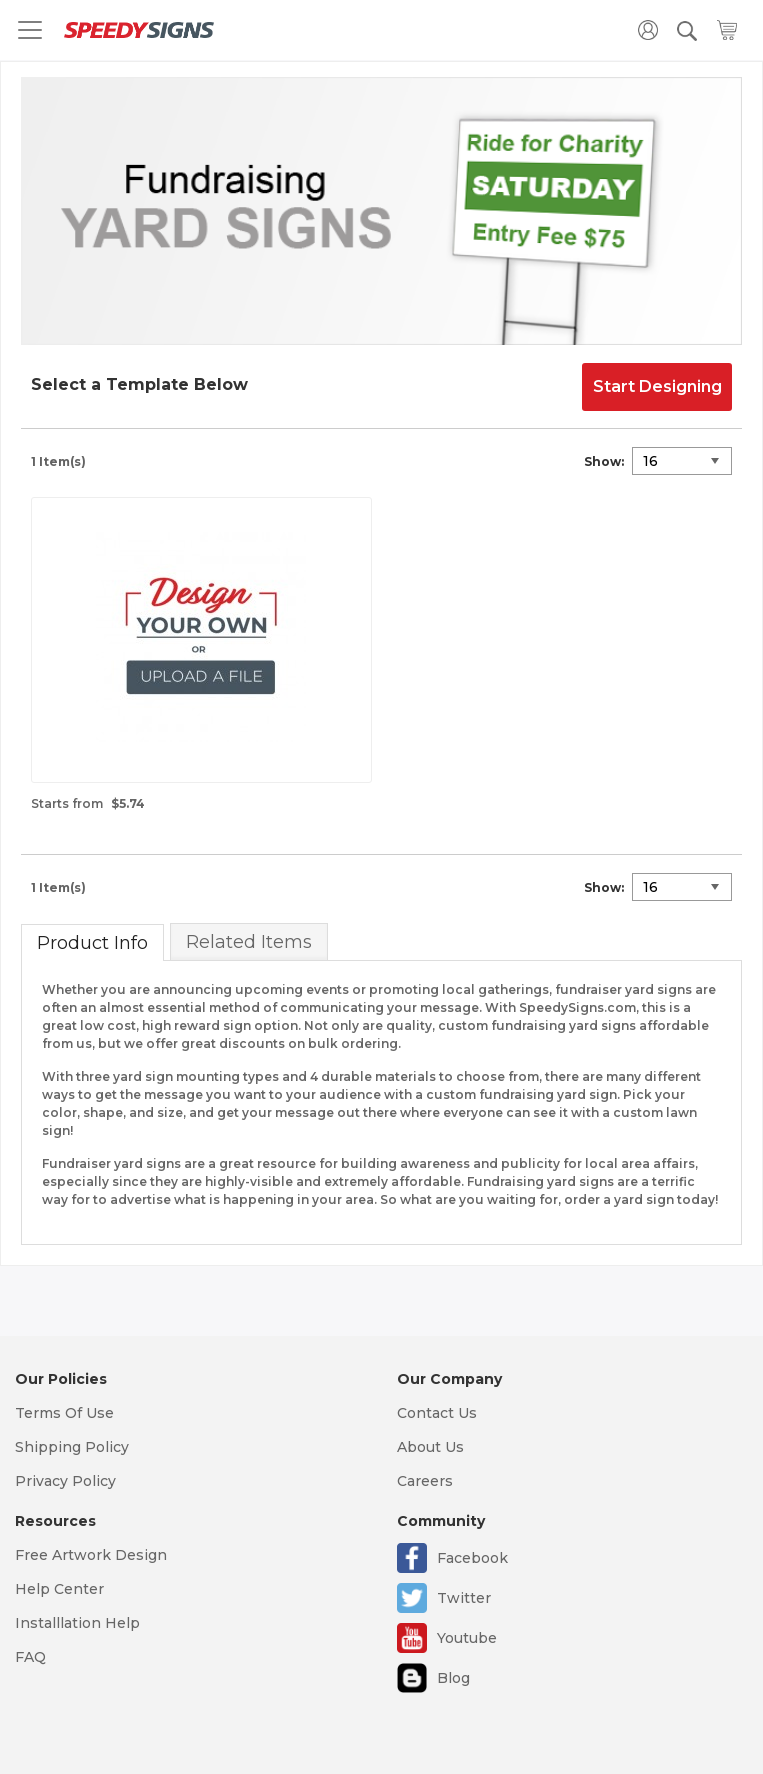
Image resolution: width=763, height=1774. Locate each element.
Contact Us (437, 1413)
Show (602, 461)
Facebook (472, 1558)
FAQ (30, 1657)
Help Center (59, 1589)
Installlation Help (77, 1623)
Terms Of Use (64, 1413)
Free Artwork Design (91, 1555)
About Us (430, 1447)
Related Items (249, 942)
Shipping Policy (72, 1447)
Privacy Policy (65, 1481)
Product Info (92, 943)
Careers (425, 1481)
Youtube (467, 1638)
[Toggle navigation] (30, 30)
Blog (453, 1678)
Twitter (464, 1598)
